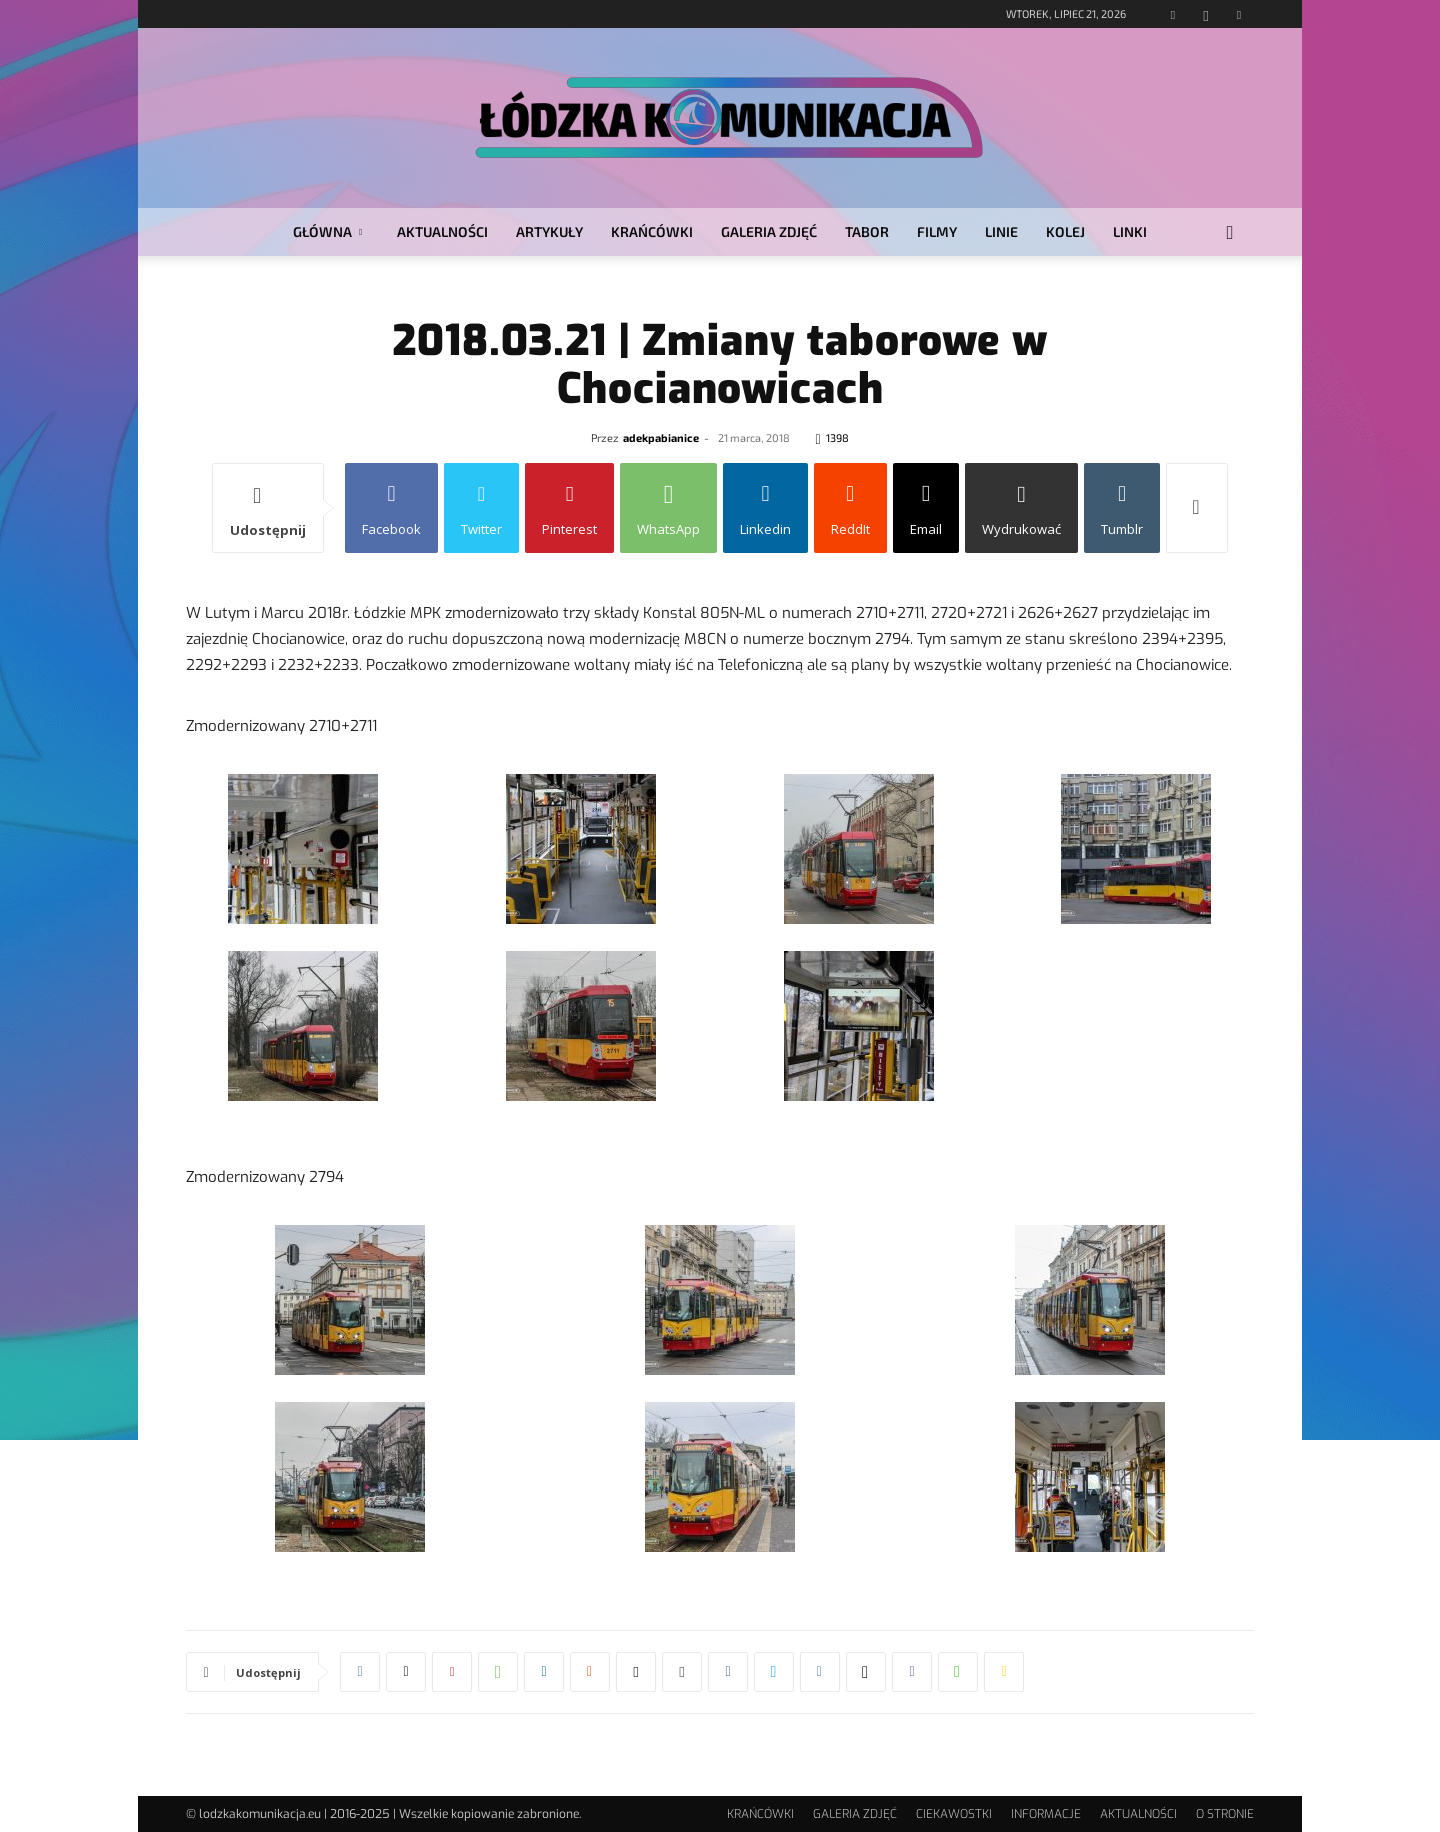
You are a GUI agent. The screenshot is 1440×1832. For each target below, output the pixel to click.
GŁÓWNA (327, 231)
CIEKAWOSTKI (954, 1814)
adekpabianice (661, 437)
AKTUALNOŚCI (442, 231)
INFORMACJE (1046, 1814)
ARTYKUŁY (549, 231)
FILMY (937, 231)
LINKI (1130, 231)
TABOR (867, 231)
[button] (1230, 233)
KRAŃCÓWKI (652, 231)
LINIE (1001, 231)
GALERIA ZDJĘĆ (769, 231)
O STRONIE (1225, 1814)
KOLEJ (1065, 231)
